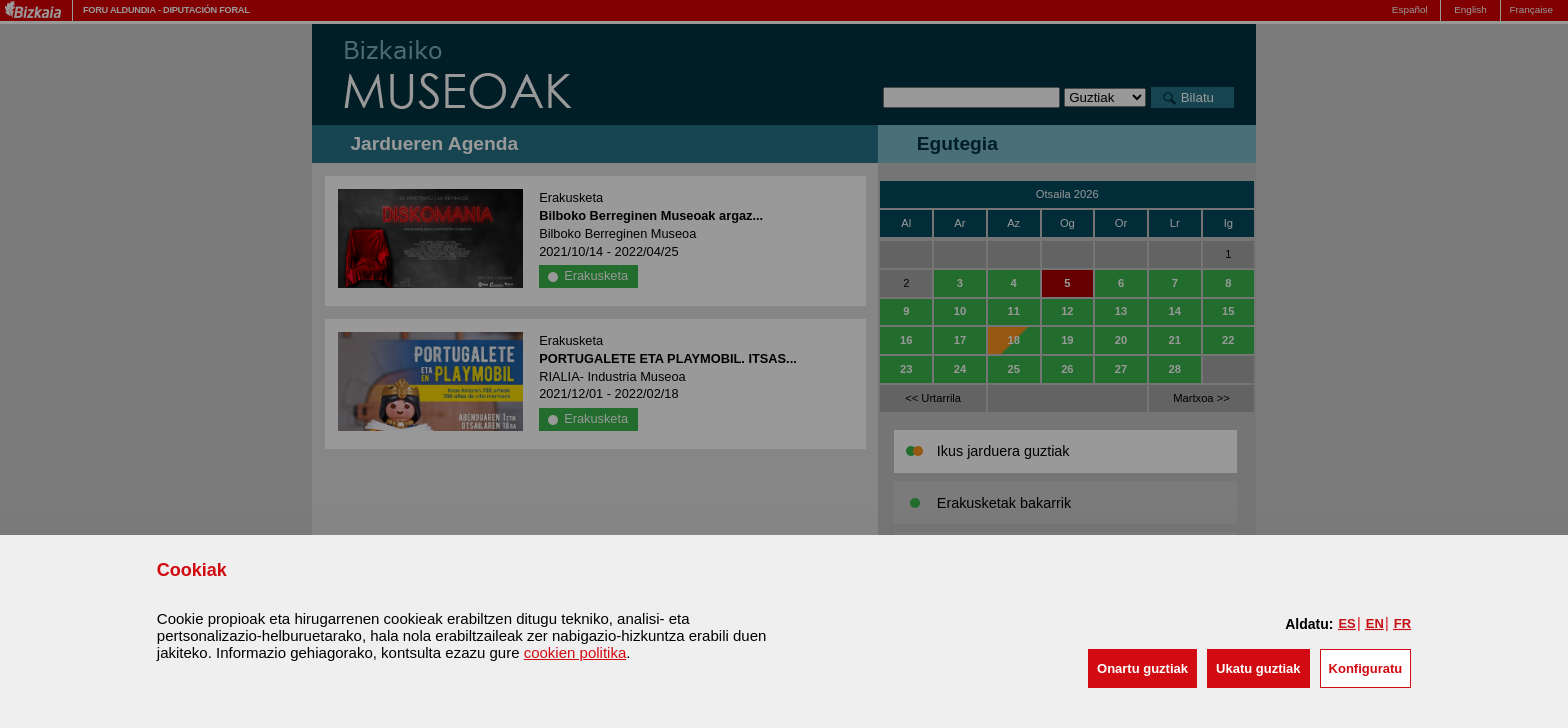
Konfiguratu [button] (1366, 668)
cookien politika (575, 652)
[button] (1142, 668)
